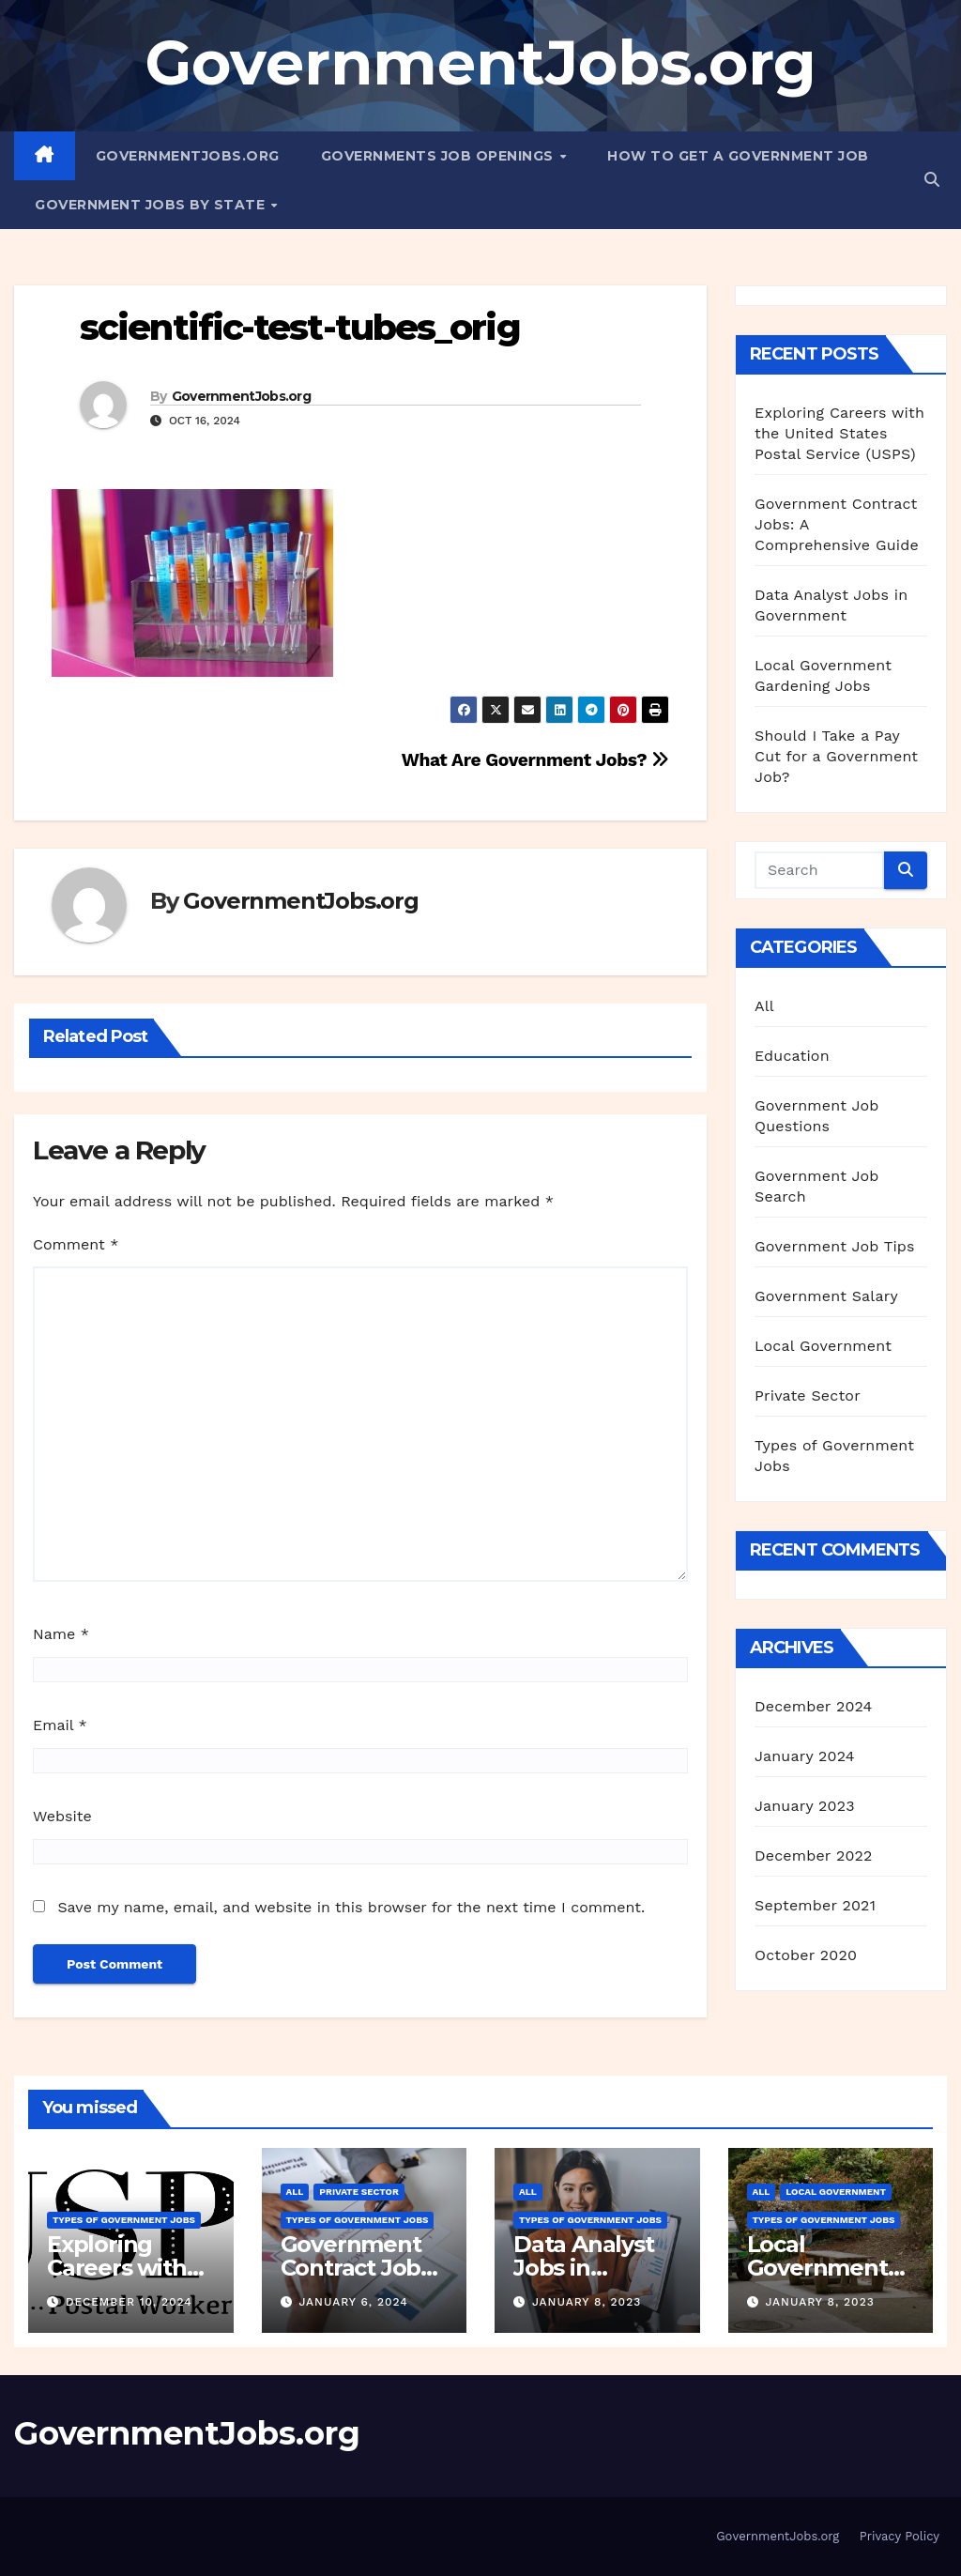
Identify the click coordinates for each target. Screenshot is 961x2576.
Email (60, 1725)
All (764, 1006)
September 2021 (815, 1905)
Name (61, 1634)
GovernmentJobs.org (480, 62)
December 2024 (814, 1706)
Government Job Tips (835, 1246)
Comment (75, 1244)
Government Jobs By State (152, 204)
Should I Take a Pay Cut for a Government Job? (836, 756)
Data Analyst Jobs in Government (583, 2268)
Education (792, 1056)
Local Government (823, 1346)
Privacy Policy (899, 2536)
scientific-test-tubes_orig (300, 327)
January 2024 (805, 1756)
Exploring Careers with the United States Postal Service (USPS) (839, 433)
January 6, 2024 (352, 2301)
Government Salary (826, 1296)
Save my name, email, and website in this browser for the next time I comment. (351, 1907)
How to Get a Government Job (738, 155)
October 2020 (806, 1955)
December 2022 (814, 1855)
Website (62, 1816)
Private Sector (808, 1395)
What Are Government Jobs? (535, 760)
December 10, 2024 (129, 2301)
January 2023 (805, 1806)
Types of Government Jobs (124, 2220)
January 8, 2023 (586, 2301)
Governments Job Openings (439, 155)
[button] (931, 180)
